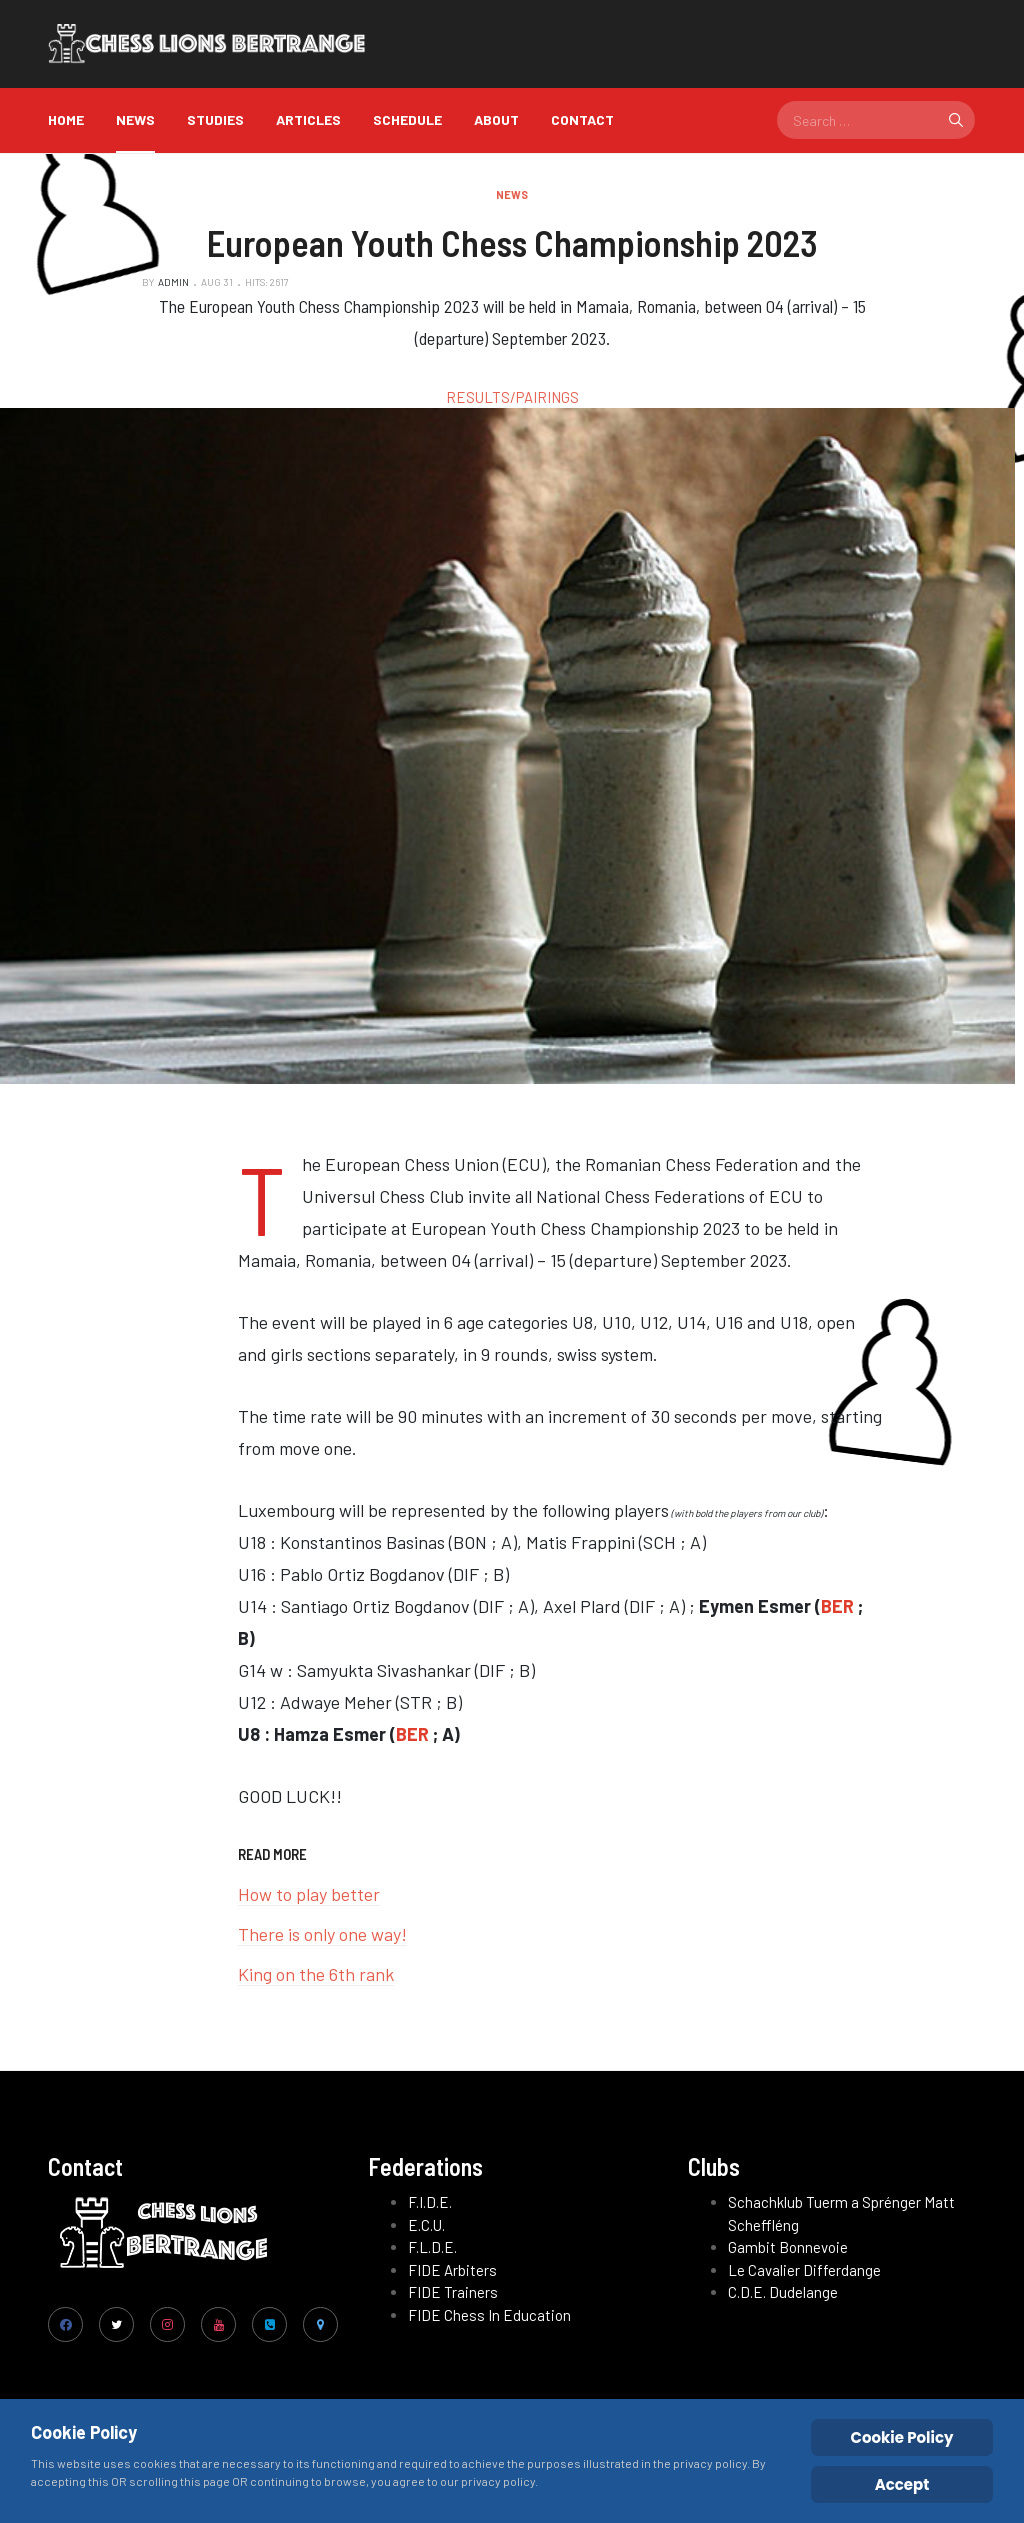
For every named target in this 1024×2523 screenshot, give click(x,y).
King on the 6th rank (316, 1974)
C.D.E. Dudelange (783, 2292)
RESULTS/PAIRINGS (512, 397)
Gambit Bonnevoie (788, 2247)
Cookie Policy (902, 2437)
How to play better (309, 1894)
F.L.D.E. (432, 2247)
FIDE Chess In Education (489, 2315)
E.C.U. (426, 2225)
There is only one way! (322, 1934)
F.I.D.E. (430, 2202)
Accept (902, 2484)
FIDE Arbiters (452, 2270)
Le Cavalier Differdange (804, 2270)
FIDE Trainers (453, 2292)
